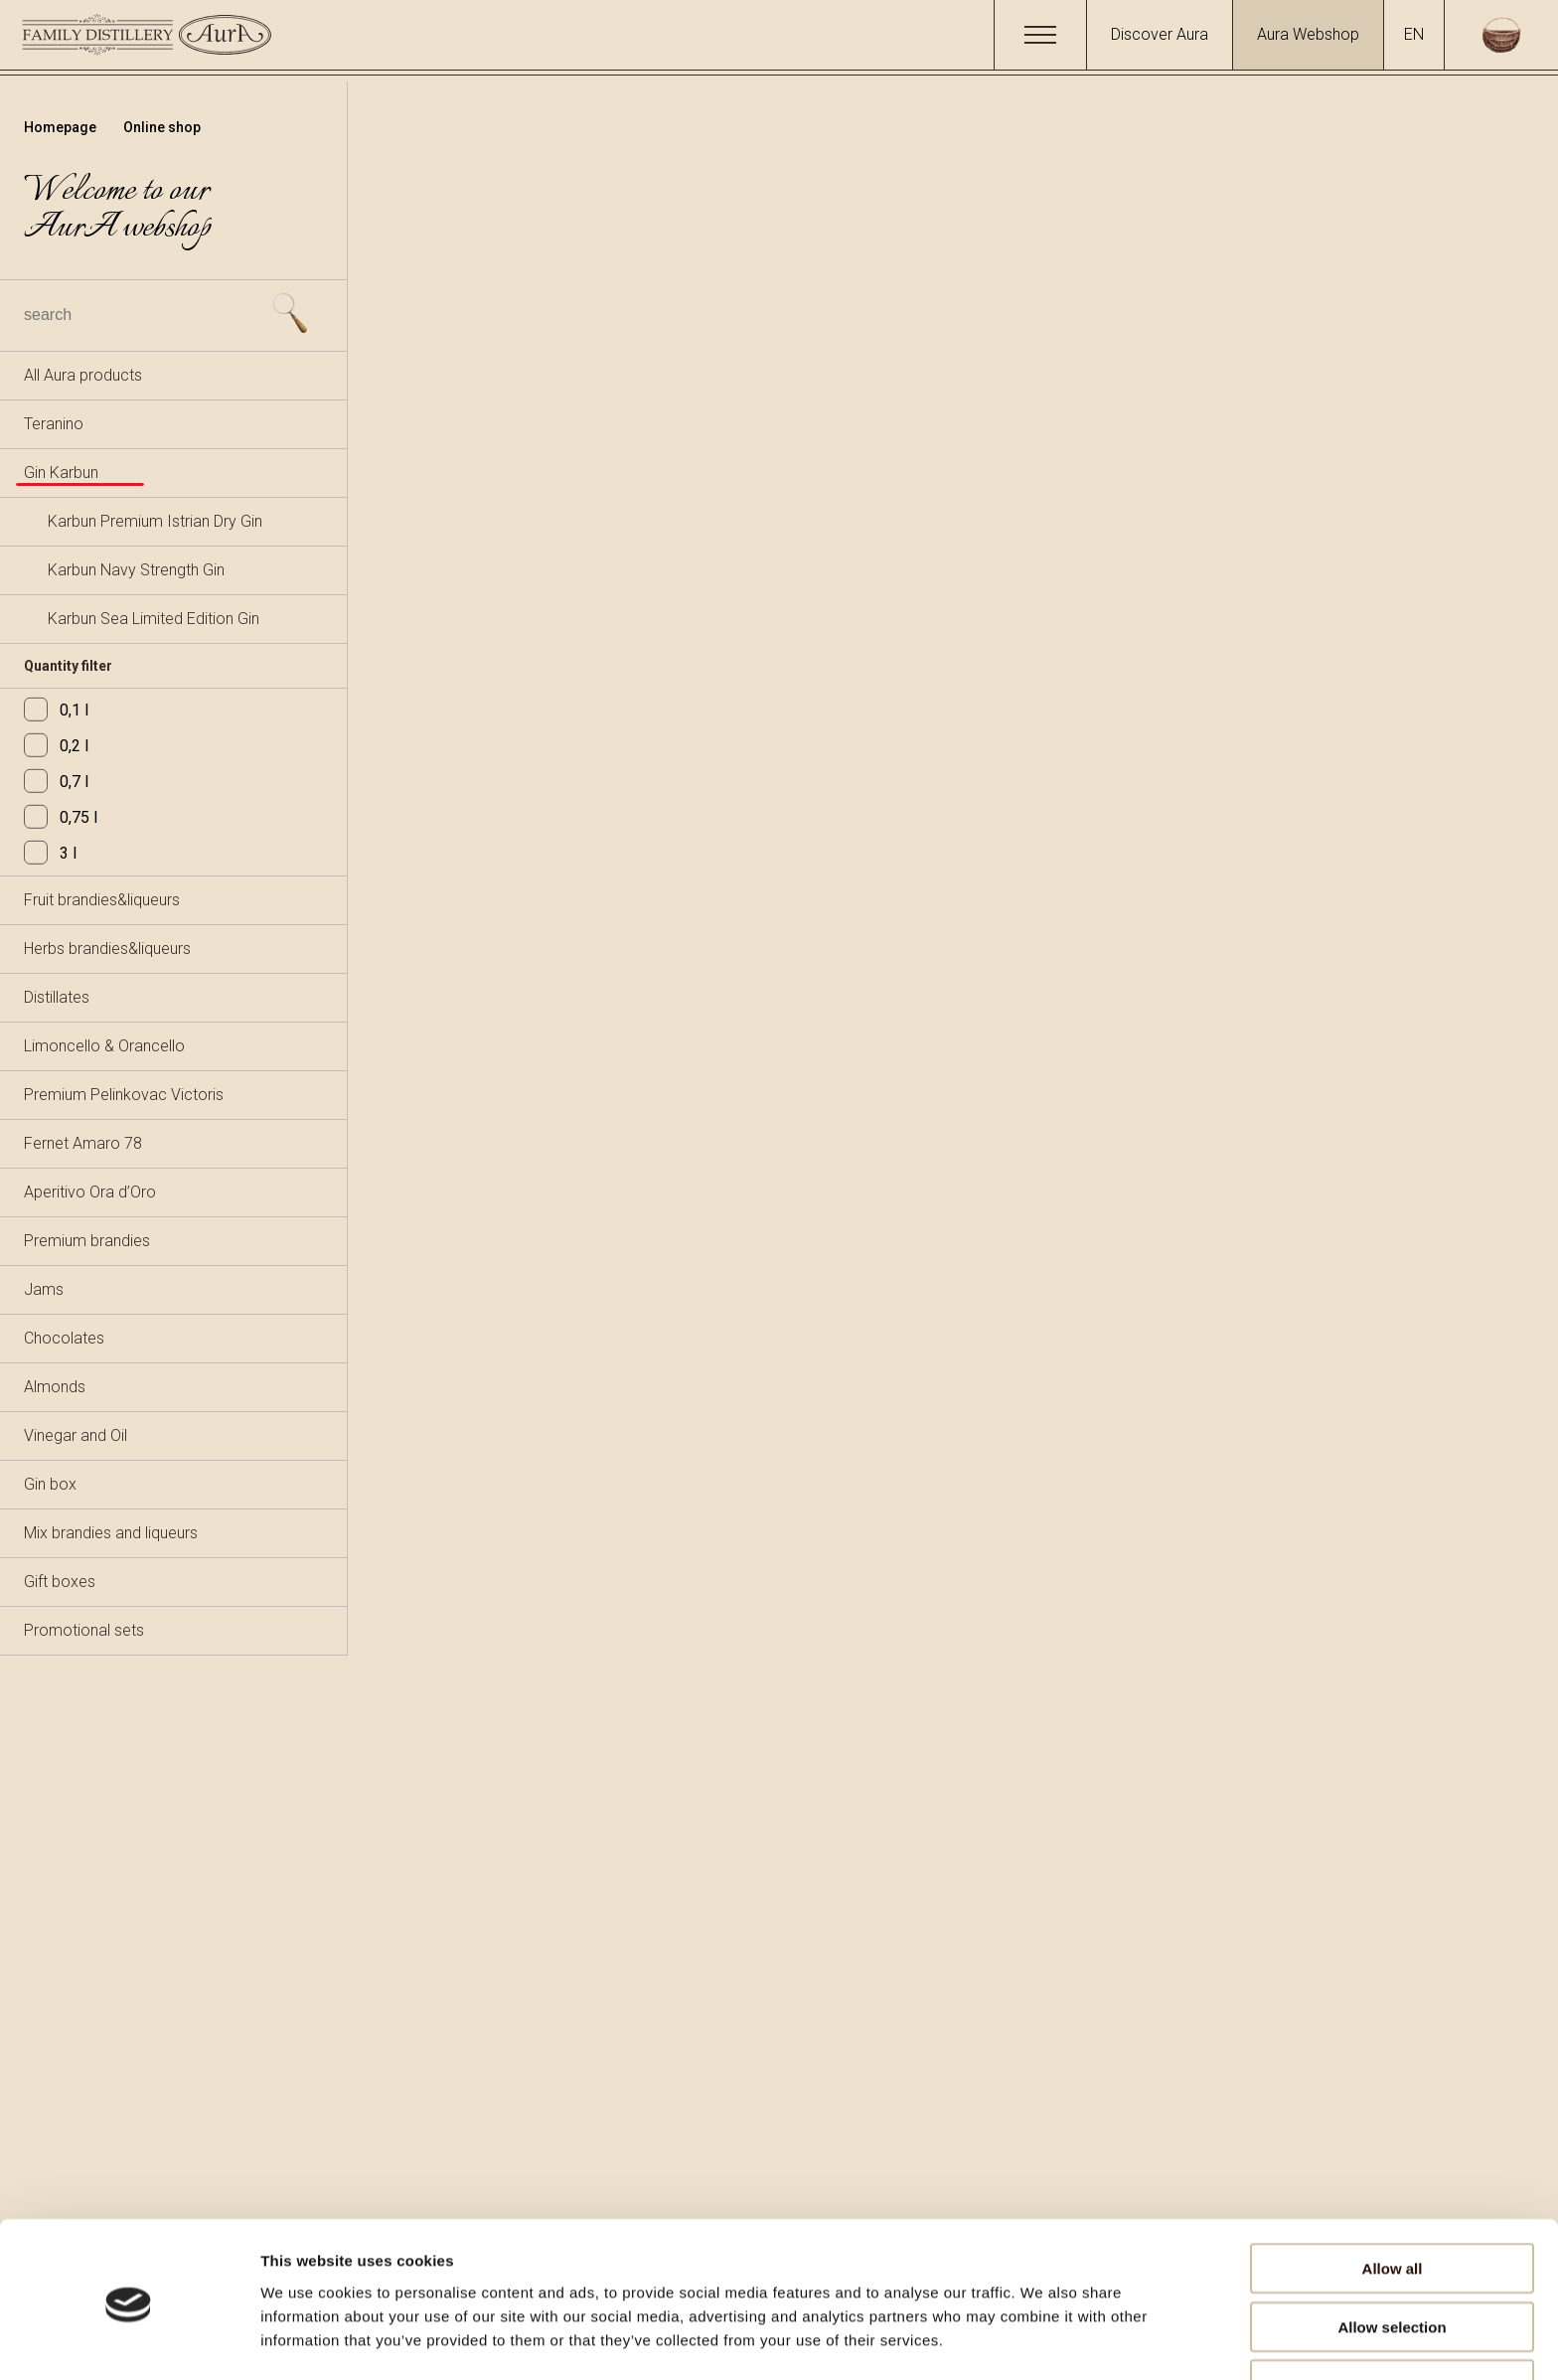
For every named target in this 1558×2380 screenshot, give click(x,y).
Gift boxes (59, 1581)
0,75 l (60, 817)
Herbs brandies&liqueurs (107, 948)
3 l (50, 853)
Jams (44, 1289)
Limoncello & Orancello (104, 1045)
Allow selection (1391, 2264)
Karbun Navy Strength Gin (136, 569)
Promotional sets (84, 1630)
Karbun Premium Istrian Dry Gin (155, 521)
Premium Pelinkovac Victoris (124, 1094)
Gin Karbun (61, 472)
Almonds (54, 1386)
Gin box (50, 1484)
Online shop (162, 127)
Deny (1392, 2321)
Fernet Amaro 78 (83, 1143)
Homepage (61, 127)
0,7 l (56, 781)
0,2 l (56, 745)
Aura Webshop (1308, 34)
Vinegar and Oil (75, 1435)
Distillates (56, 997)
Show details (1043, 2340)
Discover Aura (1159, 34)
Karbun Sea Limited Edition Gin (153, 618)
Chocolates (64, 1338)
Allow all (1392, 2205)
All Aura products (83, 375)
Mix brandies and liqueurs (111, 1532)
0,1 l (56, 710)
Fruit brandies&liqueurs (102, 899)
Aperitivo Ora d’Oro (90, 1192)
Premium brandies (87, 1240)
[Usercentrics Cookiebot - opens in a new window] (129, 2341)
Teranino (53, 423)
